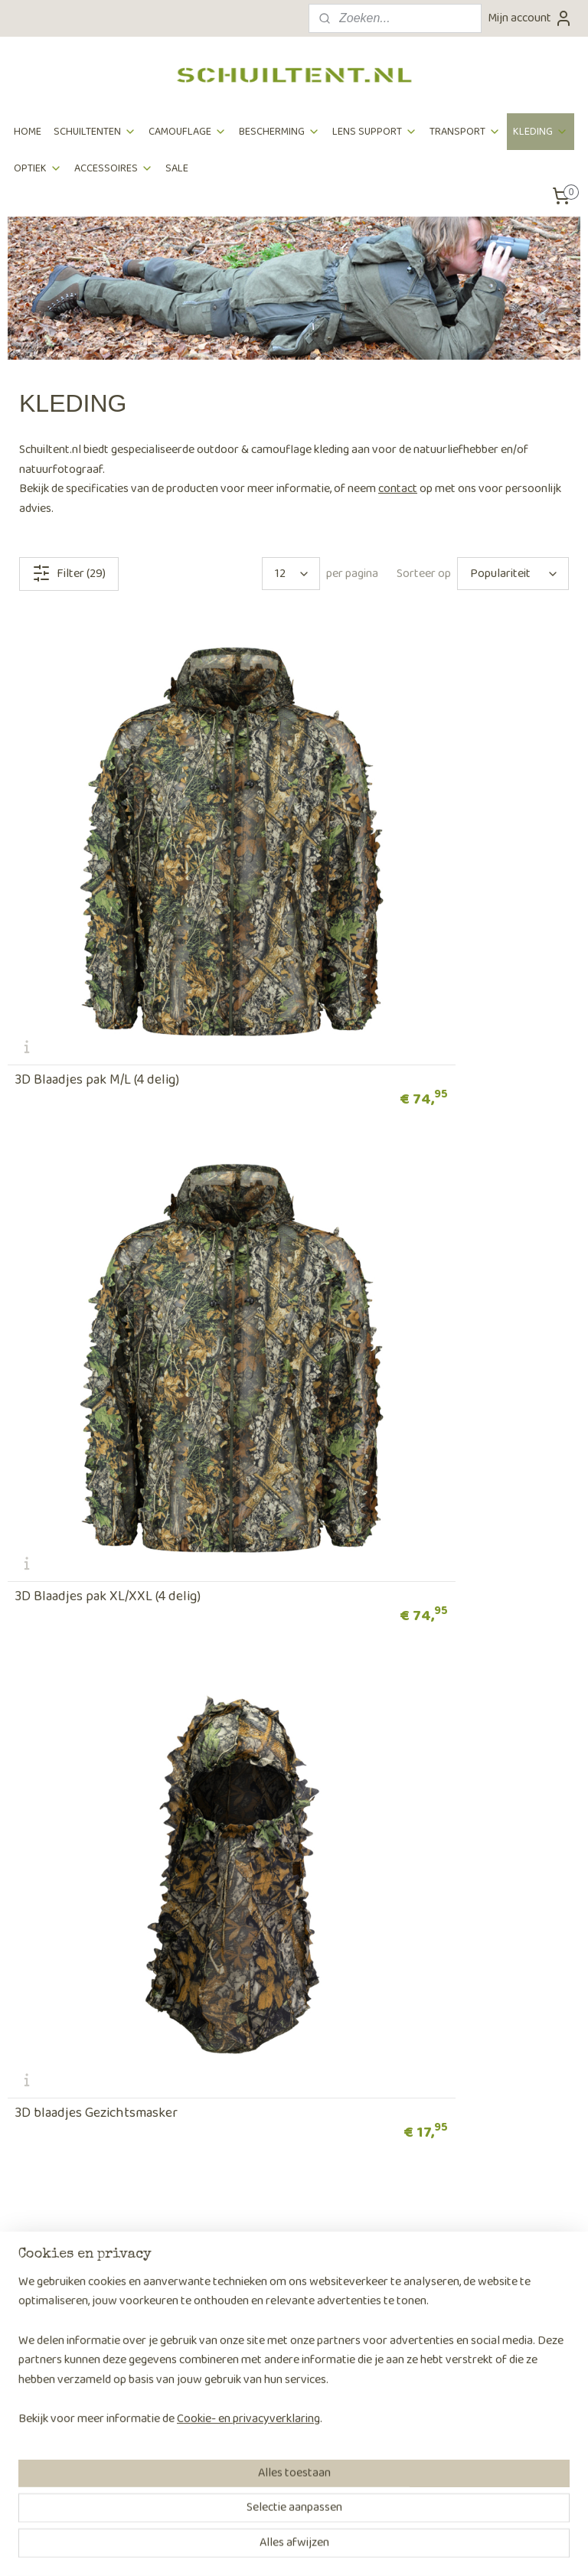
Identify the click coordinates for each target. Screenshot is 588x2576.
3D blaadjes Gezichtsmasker (96, 1258)
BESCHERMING (279, 131)
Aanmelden (48, 2472)
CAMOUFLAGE (188, 131)
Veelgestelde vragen (59, 2088)
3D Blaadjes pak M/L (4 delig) (97, 911)
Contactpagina (436, 2127)
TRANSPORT (465, 131)
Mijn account (530, 18)
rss (270, 2548)
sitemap (245, 2548)
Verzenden (34, 2049)
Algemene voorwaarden (68, 2107)
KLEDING (540, 131)
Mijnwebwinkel (435, 2548)
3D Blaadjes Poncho (73, 1605)
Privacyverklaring (52, 2127)
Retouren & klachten (59, 2068)
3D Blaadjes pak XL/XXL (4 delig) (402, 911)
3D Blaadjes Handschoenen (389, 1258)
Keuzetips (32, 2202)
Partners (226, 2068)
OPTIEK (38, 168)
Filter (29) (69, 573)
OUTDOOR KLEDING (441, 1904)
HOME (27, 131)
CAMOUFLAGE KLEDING (147, 1904)
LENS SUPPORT (374, 131)
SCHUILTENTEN (95, 131)
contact (397, 488)
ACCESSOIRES (113, 168)
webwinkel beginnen (320, 2548)
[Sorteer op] (513, 573)
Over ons (227, 2029)
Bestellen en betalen (59, 2029)
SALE (176, 168)
